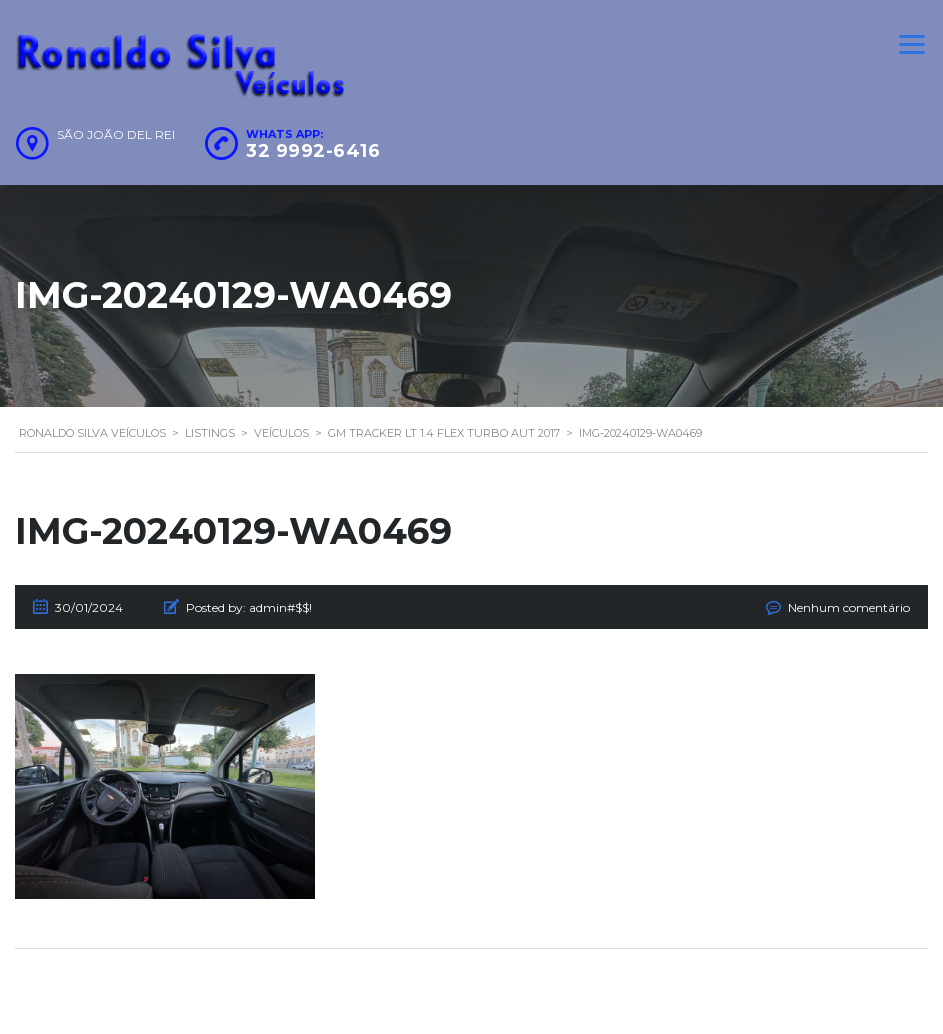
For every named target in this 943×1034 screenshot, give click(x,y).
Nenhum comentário (849, 607)
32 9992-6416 (313, 151)
